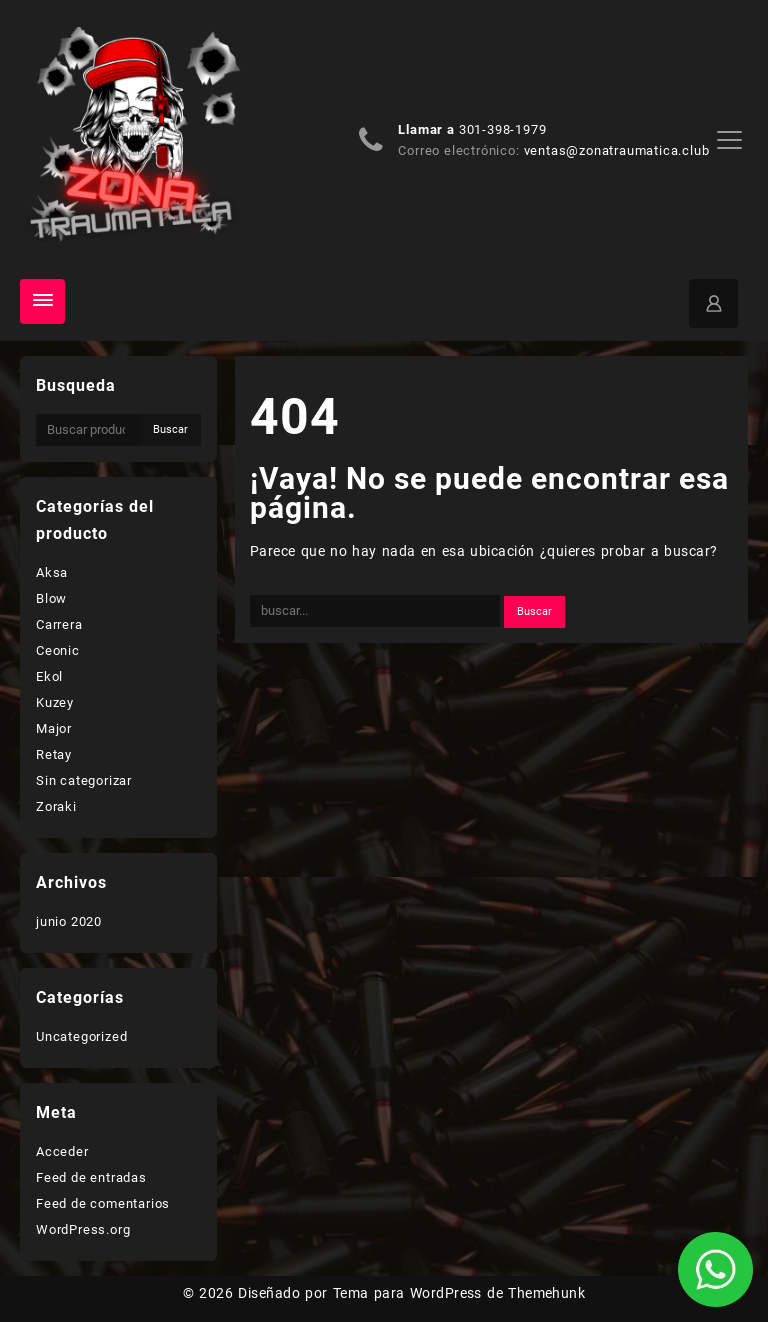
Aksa (52, 572)
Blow (51, 598)
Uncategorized (81, 1036)
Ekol (49, 676)
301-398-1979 (503, 129)
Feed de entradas (91, 1177)
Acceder (62, 1151)
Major (54, 728)
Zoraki (56, 806)
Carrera (59, 624)
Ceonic (58, 650)
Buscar (170, 429)
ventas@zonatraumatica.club (617, 150)
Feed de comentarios (103, 1203)
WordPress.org (83, 1229)
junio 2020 (69, 921)
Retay (54, 754)
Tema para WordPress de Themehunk (459, 1293)
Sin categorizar (84, 780)
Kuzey (55, 702)
